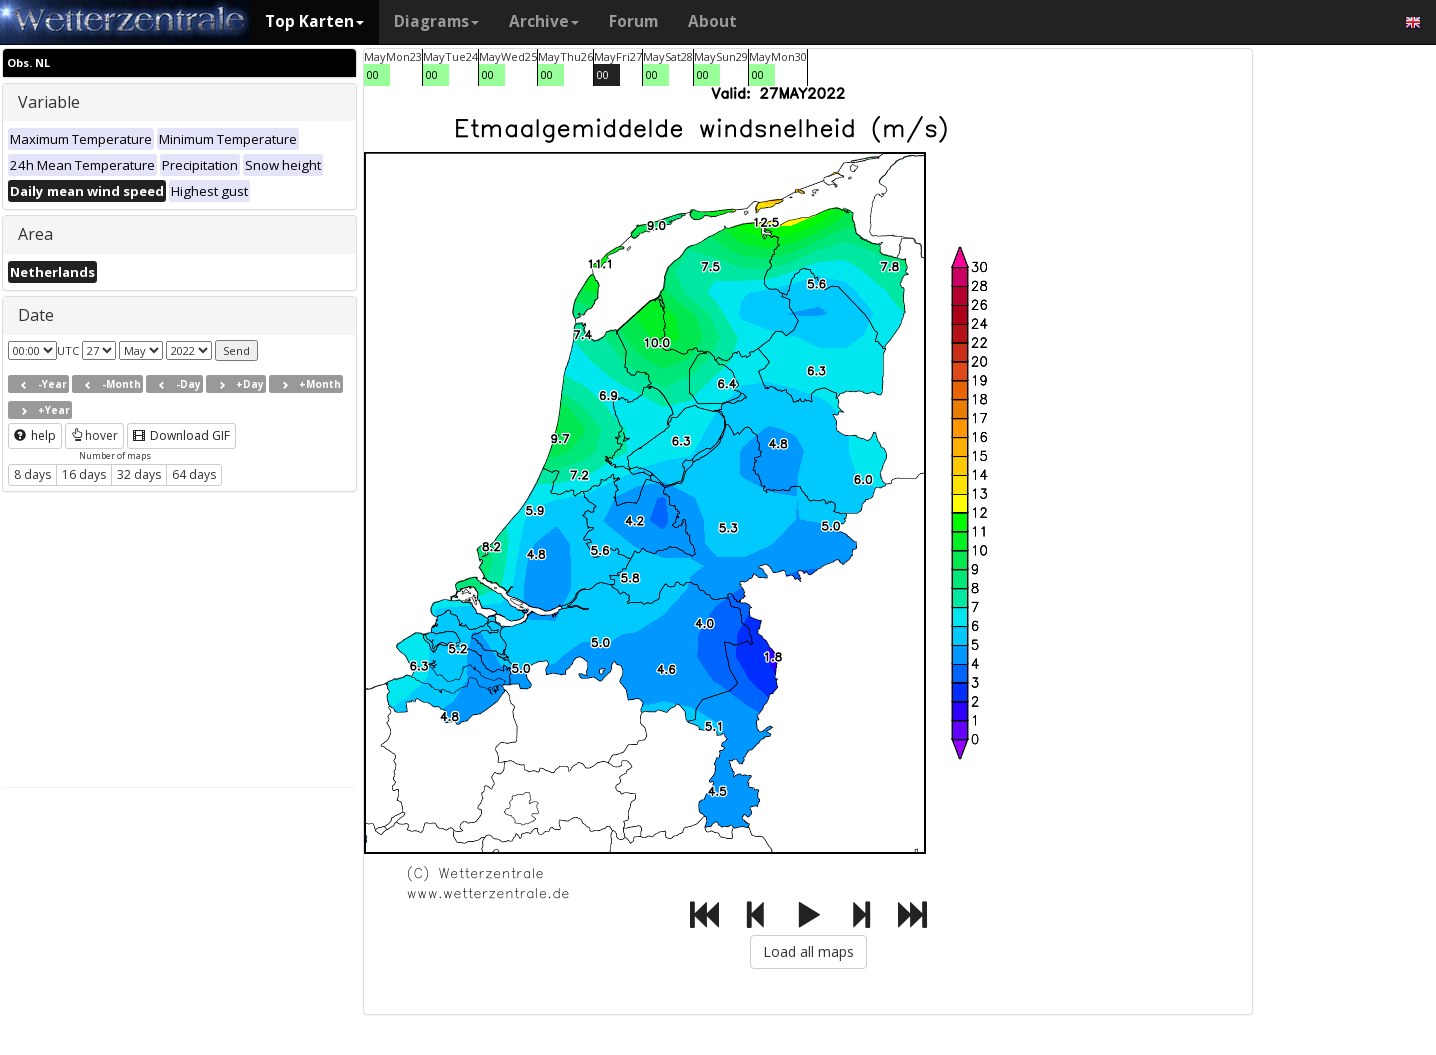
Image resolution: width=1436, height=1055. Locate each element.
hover (94, 435)
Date (36, 315)
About (712, 21)
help (35, 435)
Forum (633, 21)
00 (373, 74)
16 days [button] (84, 474)
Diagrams (436, 21)
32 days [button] (139, 474)
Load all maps (808, 951)
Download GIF (181, 435)
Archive (544, 21)
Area (35, 234)
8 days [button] (32, 474)
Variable (49, 102)
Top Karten (314, 21)
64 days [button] (194, 474)
